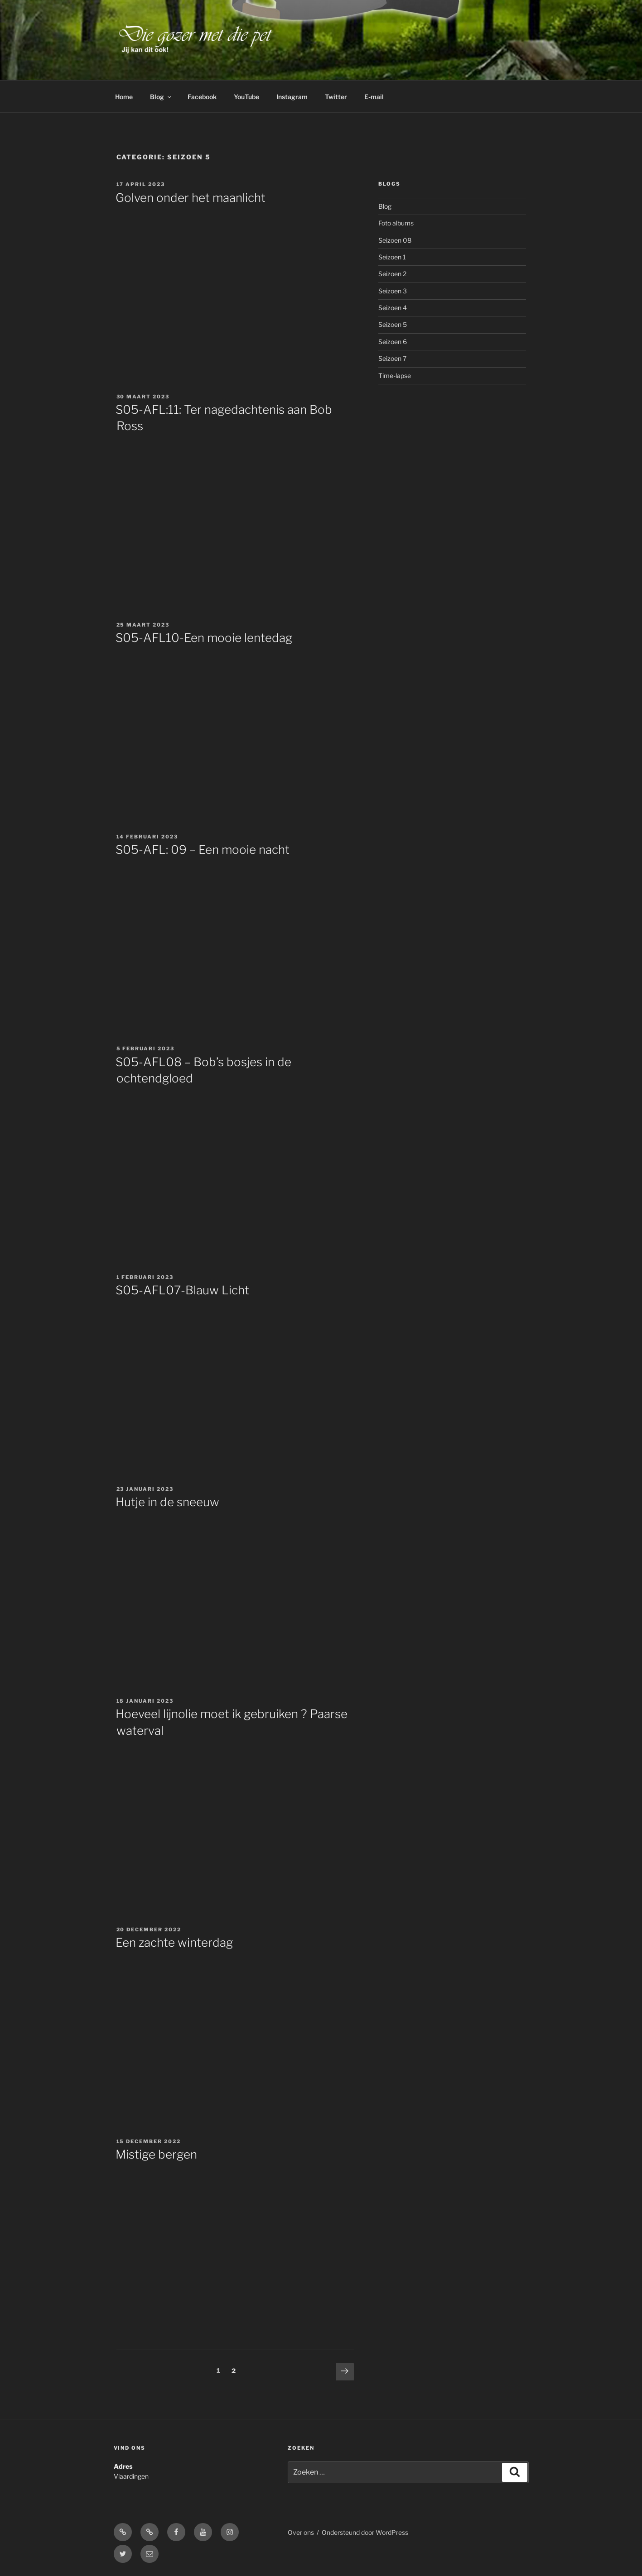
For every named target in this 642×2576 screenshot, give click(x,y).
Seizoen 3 (392, 291)
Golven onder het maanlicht (190, 198)
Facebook (202, 97)
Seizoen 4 (392, 307)
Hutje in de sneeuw (167, 1502)
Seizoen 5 (392, 324)
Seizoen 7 (392, 358)
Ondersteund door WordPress (365, 2532)
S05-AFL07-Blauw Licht (182, 1290)
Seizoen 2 (392, 274)
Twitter (336, 97)
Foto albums (396, 223)
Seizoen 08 (394, 240)
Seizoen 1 (392, 257)
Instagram (292, 97)
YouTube (246, 97)
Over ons (301, 2532)
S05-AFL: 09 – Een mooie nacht (203, 850)
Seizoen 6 (392, 341)
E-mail (374, 97)
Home (124, 97)
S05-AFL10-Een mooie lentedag (204, 638)
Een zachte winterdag (174, 1942)
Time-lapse (394, 375)
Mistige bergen (156, 2154)
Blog (161, 97)
